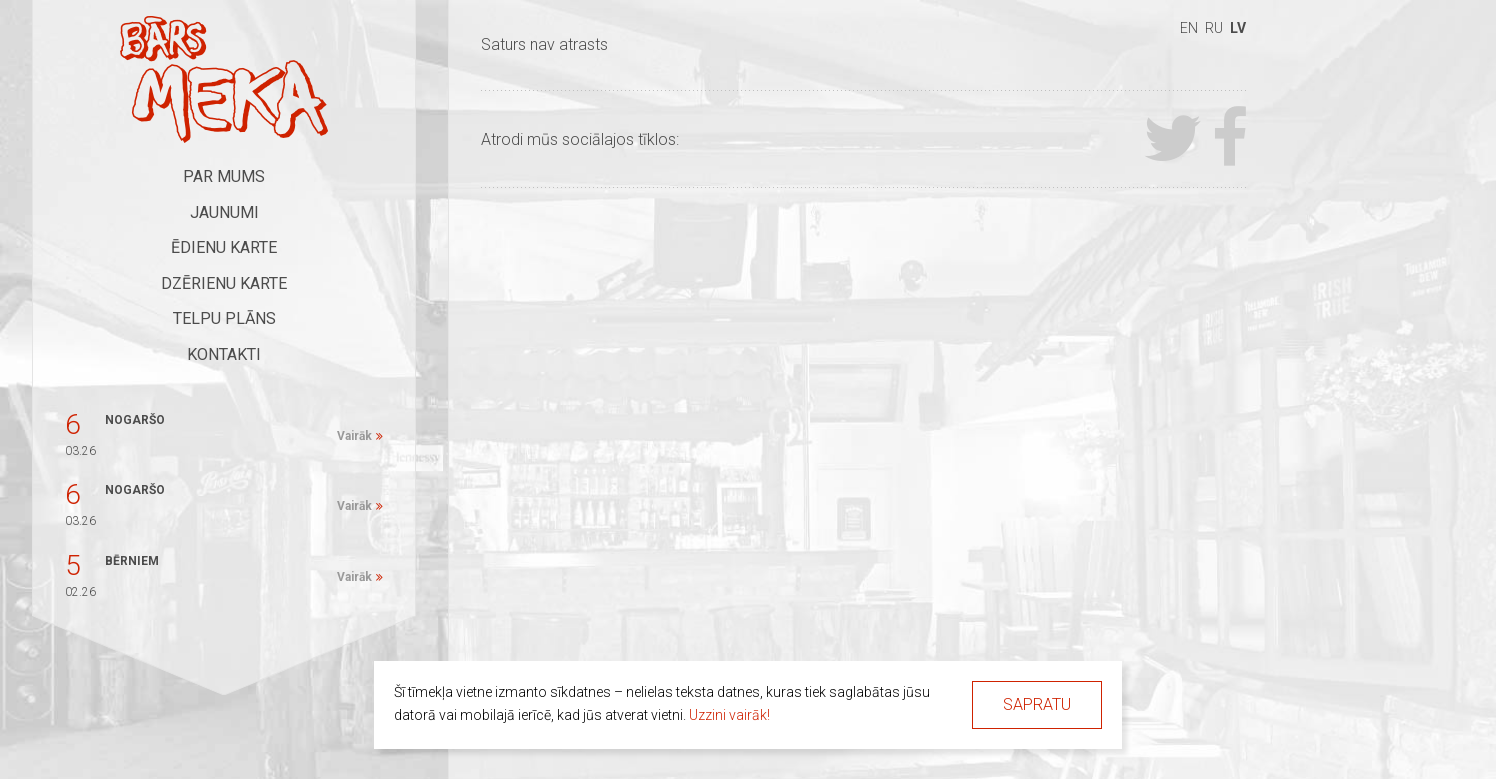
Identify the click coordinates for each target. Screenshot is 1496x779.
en (1189, 28)
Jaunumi (224, 212)
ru (1214, 28)
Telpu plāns (224, 318)
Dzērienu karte (224, 283)
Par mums (224, 176)
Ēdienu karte (224, 247)
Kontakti (224, 354)
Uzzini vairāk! (729, 715)
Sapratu (1037, 704)
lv (1238, 28)
